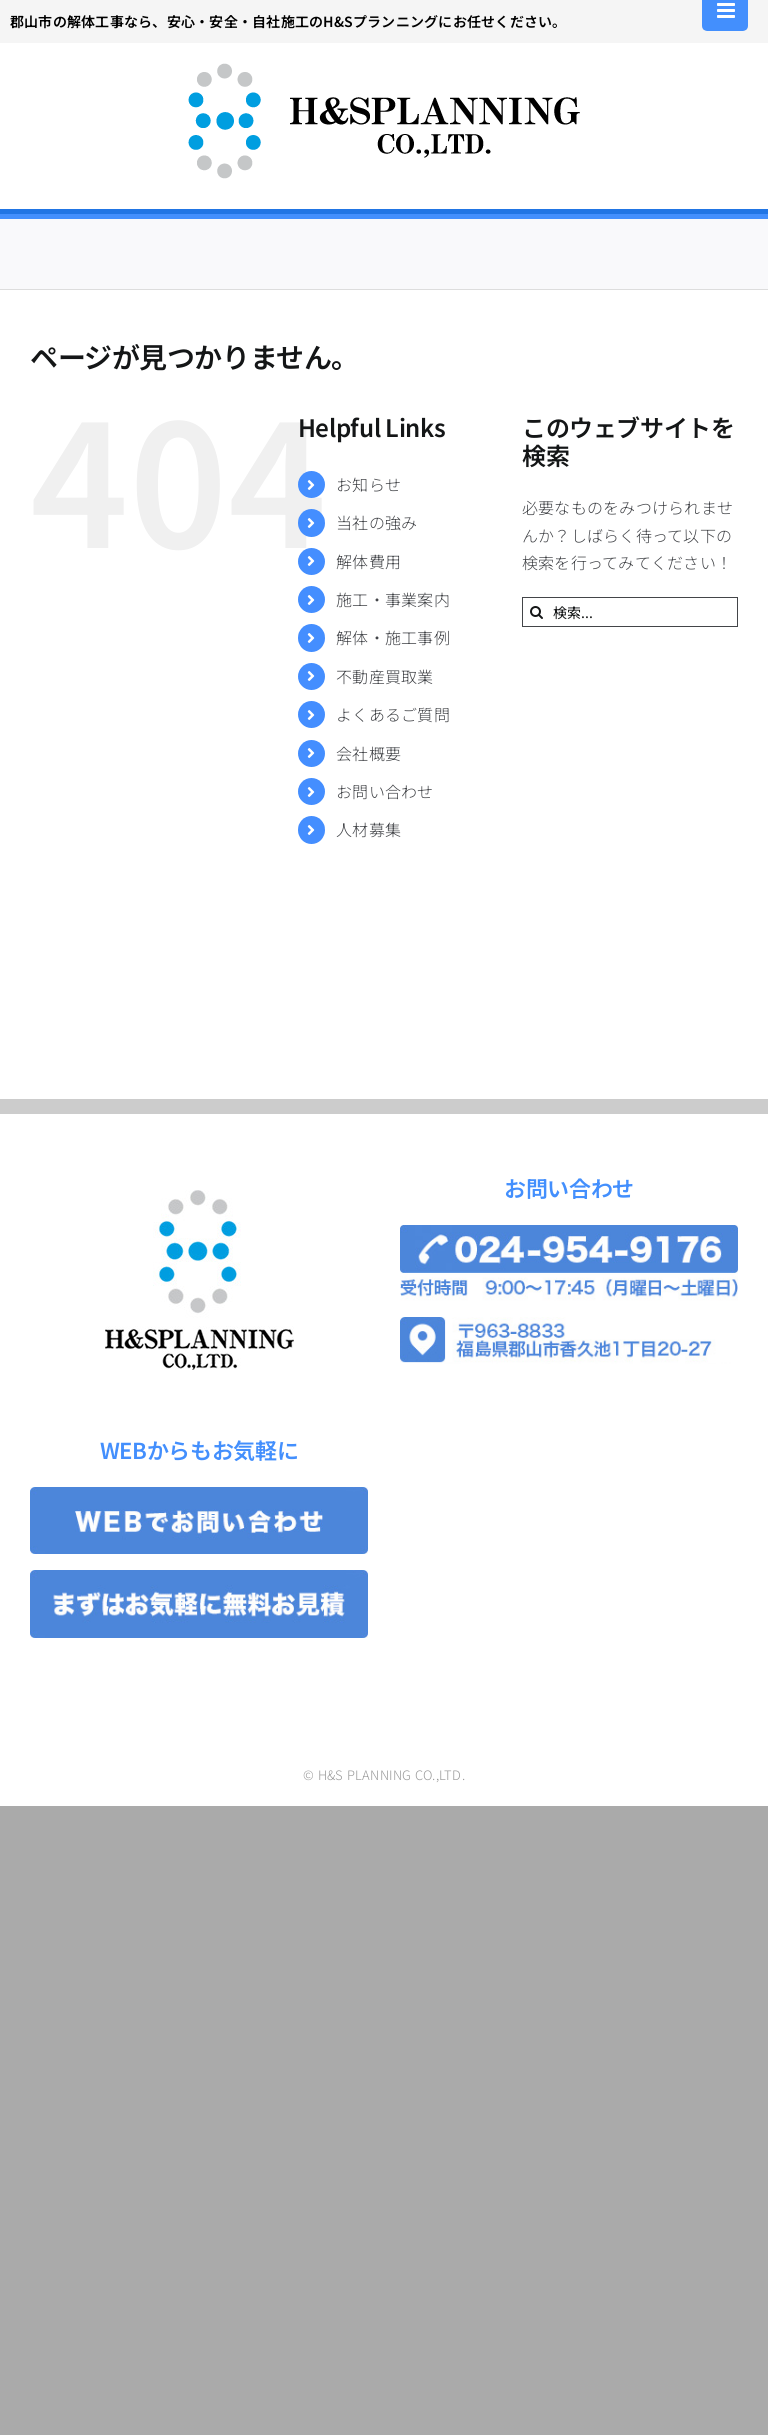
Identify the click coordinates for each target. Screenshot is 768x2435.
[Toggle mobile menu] (727, 10)
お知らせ (368, 484)
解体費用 (368, 561)
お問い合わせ (384, 791)
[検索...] (630, 612)
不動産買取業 (384, 676)
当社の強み (376, 522)
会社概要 (368, 753)
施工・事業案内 (393, 599)
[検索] (537, 612)
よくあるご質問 (393, 714)
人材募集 (368, 829)
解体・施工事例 (393, 637)
